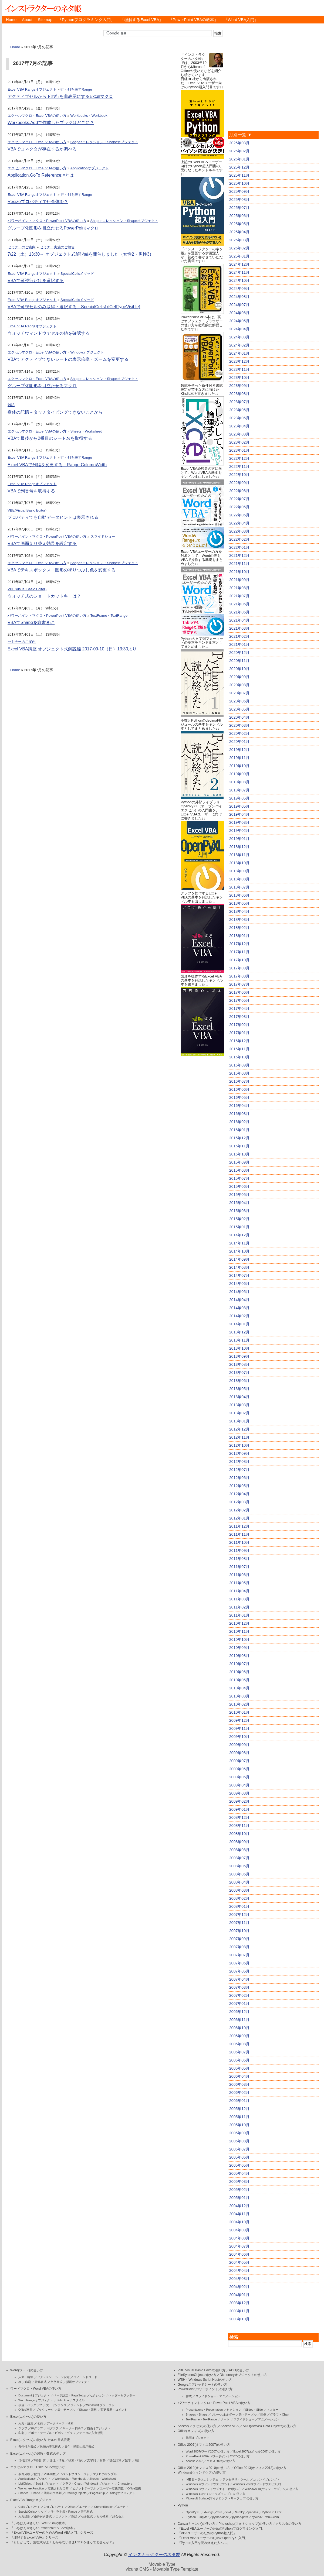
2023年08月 (239, 394)
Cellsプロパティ (29, 2506)
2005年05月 (239, 2165)
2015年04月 (239, 1202)
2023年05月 (239, 418)
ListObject (25, 2483)
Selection (63, 2400)
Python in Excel (272, 2512)
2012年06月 (239, 1478)
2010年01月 (239, 1712)
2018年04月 (239, 911)
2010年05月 (239, 1680)
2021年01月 (239, 644)
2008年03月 (239, 1890)
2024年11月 (239, 272)
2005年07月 (239, 2149)
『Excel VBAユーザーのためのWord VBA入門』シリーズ (51, 2532)
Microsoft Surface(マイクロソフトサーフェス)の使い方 (222, 2498)
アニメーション (268, 2419)
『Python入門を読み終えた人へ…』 (204, 2543)
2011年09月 (239, 1550)
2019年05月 (239, 806)
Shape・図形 (88, 2409)
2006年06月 (239, 2060)
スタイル (79, 2400)
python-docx (220, 2517)
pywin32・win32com (265, 2517)
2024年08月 (239, 296)
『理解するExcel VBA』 (141, 20)
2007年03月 (239, 1987)
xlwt (228, 2512)
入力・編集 (25, 2377)
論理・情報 (57, 2460)
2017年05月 (239, 1000)
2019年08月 (239, 782)
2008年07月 (239, 1858)
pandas (253, 2512)
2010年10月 (239, 1639)
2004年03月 (239, 2278)
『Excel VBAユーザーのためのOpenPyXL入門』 (213, 2538)
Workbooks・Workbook (88, 116)
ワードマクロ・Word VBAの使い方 (35, 2388)
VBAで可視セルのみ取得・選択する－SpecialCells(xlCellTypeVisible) (74, 306)
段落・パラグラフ (30, 2405)
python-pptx (240, 2517)
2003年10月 (239, 2319)
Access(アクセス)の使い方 (197, 2426)
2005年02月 (239, 2189)
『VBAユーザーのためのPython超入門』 (207, 2533)
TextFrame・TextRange (109, 615)
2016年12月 (239, 1041)
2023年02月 (239, 442)
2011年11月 (239, 1534)
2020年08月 (239, 685)
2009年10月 (239, 1736)
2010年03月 (239, 1696)
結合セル (118, 2516)
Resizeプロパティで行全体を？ (38, 201)
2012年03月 (239, 1502)
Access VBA (230, 2426)
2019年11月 (239, 758)
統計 (138, 2460)
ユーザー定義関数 (112, 2488)
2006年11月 (239, 2020)
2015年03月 (239, 1211)
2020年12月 (239, 652)
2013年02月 (239, 1413)
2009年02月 (239, 1801)
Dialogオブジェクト (122, 2493)
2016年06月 (239, 1089)
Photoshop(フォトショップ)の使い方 (245, 2524)
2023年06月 (239, 410)
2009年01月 (239, 1809)
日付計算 (24, 2460)
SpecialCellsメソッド (77, 274)
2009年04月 (239, 1785)
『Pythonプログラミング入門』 (86, 20)
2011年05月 (239, 1583)
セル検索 (103, 2516)
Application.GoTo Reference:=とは (41, 175)
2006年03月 (239, 2084)
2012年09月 (239, 1453)
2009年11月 (239, 1728)
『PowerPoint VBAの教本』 (193, 20)
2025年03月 (239, 240)
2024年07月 (239, 305)
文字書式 (56, 2381)
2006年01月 (239, 2100)
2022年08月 (239, 491)
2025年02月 (239, 248)
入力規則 (24, 2516)
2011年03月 (239, 1599)
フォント (76, 2405)
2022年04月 (239, 523)
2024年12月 (239, 264)
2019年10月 (239, 766)
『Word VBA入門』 (241, 20)
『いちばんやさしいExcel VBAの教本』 (39, 2523)
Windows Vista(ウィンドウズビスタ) (257, 2484)
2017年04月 (239, 1008)
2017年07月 (239, 984)
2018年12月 (239, 847)
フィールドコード (85, 2377)
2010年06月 (239, 1672)
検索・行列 (75, 2460)
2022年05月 (239, 515)
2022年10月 (239, 474)
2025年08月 (239, 199)
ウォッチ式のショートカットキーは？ (44, 596)
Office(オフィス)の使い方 (196, 2431)
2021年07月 (239, 596)
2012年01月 (239, 1518)
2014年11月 (239, 1243)
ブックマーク (45, 2409)
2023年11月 (239, 369)
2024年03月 (239, 337)
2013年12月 (239, 1332)
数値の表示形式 (50, 2446)
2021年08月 (239, 588)
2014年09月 (239, 1259)
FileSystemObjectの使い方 (197, 2375)
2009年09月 (239, 1745)
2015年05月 (239, 1194)
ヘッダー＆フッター (122, 2395)
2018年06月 (239, 895)
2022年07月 (239, 499)
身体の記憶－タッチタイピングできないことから (55, 412)
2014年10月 (239, 1251)
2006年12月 (239, 2011)
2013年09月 (239, 1356)
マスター (272, 2409)
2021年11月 (239, 563)
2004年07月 (239, 2246)
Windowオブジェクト (87, 352)
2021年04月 (239, 620)
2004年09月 (239, 2230)
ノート (225, 2419)
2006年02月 (239, 2092)
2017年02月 (239, 1025)
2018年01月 (239, 936)
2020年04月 (239, 717)
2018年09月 (239, 871)
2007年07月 (239, 1955)
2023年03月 (239, 434)
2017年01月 (239, 1033)
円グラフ (53, 2428)
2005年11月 (239, 2117)
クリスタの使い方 (288, 2524)
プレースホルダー (223, 2414)
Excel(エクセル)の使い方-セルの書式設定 (40, 2440)
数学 (128, 2460)
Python (183, 2505)
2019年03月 (239, 822)
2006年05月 (239, 2068)
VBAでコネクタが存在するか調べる (42, 149)
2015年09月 (239, 1162)
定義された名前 (58, 2488)
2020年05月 (239, 709)
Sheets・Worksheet (86, 431)
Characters (124, 2483)
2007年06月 (239, 1963)
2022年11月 (239, 466)
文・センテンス (56, 2405)
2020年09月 (239, 677)
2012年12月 (239, 1429)
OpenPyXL (193, 2512)
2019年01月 (239, 838)
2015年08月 (239, 1170)
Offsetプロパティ (79, 2506)
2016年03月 (239, 1114)
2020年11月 (239, 660)
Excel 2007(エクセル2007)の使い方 (256, 2451)
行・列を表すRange (76, 89)
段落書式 (41, 2381)
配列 (37, 2474)
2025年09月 (239, 191)
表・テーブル (66, 2409)
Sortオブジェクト (47, 2483)
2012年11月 (239, 1437)
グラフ (22, 2428)
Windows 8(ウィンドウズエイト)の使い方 (213, 2489)
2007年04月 (239, 1979)
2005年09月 (239, 2133)
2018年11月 (239, 855)
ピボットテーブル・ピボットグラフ (52, 2432)
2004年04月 (239, 2270)
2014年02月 (239, 1316)
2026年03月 (239, 143)
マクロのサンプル (105, 2474)
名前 (40, 2423)
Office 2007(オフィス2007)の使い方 (204, 2445)
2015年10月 (239, 1154)
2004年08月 (239, 2238)
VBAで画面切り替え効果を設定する (42, 543)
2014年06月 (239, 1283)
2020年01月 (239, 741)
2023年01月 (239, 450)
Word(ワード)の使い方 (26, 2370)
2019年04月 (239, 814)
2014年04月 (239, 1300)
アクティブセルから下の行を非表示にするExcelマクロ (60, 96)
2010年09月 (239, 1647)
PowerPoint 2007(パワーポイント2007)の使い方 (218, 2456)
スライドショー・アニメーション (217, 2396)
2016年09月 (239, 1065)
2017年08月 (239, 976)
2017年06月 (239, 992)
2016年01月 (239, 1130)
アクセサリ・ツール (235, 2479)
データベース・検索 (60, 2423)
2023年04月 (239, 426)
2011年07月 (239, 1567)
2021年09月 (239, 580)
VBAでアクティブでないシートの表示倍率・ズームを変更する (68, 359)
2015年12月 (239, 1138)
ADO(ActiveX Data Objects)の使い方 (269, 2426)
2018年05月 (239, 903)
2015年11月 (239, 1146)
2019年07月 (239, 790)
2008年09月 (239, 1842)
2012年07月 (239, 1469)
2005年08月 (239, 2141)
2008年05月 (239, 1874)
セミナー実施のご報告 (57, 247)
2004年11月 (239, 2214)
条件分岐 (24, 2474)
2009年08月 (239, 1753)
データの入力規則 (91, 2432)
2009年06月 (239, 1769)
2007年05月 (239, 1971)
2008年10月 (239, 1833)
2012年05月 (239, 1486)
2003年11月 (239, 2311)
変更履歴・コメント (113, 2409)
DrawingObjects (75, 2493)
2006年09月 (239, 2036)
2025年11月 (239, 175)
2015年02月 (239, 1219)
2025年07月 (239, 207)
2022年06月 (239, 507)
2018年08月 (239, 879)
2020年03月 (239, 725)
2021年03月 (239, 628)
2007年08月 (239, 1947)
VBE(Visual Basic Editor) (27, 510)
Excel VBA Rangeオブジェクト (32, 89)
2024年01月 (239, 353)
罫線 (74, 2516)
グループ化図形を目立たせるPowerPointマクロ (53, 228)
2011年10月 (239, 1542)
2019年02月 (239, 830)
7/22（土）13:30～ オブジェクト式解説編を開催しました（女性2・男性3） (81, 254)
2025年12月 (239, 167)
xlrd (219, 2512)
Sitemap (45, 20)
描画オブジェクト (78, 2381)
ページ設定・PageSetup (69, 2395)
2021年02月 (239, 636)
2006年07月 (239, 2052)
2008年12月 (239, 1817)
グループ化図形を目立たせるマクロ (42, 385)
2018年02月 (239, 927)
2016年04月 (239, 1105)
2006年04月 (239, 2076)
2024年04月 (239, 329)
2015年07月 (239, 1178)
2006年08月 (239, 2044)
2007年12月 (239, 1914)
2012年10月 (239, 1445)
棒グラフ (37, 2428)
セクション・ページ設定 (53, 2377)
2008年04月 (239, 1882)
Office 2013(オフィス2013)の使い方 (260, 2468)
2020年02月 (239, 733)
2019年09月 (239, 774)
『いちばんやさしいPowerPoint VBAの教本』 (43, 2528)
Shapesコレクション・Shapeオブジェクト (104, 142)
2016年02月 (239, 1122)
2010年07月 (239, 1664)
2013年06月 (239, 1380)
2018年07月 (239, 887)
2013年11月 (239, 1340)
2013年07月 (239, 1372)
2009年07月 (239, 1761)
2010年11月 (239, 1631)
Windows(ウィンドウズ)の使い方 (202, 2472)
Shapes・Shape (29, 2493)
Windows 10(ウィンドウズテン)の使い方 (271, 2489)
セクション (97, 2395)
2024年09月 (239, 288)
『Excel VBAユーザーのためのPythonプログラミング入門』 (221, 2528)
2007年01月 (239, 2003)
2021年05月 (239, 612)
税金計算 (115, 2460)
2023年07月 (239, 402)
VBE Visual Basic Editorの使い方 (202, 2370)
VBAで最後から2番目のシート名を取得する (50, 438)
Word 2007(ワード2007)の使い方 (208, 2451)
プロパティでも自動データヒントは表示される (53, 517)
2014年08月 (239, 1267)
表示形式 (87, 2511)
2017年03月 (239, 1016)
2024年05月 (239, 321)
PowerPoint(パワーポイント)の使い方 (205, 2389)
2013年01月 (239, 1421)
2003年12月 (239, 2303)
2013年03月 (239, 1405)
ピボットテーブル (84, 2488)
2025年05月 (239, 224)
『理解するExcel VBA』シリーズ (34, 2537)
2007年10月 (239, 1931)
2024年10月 (239, 280)
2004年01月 (239, 2295)
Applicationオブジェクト (89, 168)
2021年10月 (239, 572)
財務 (103, 2460)
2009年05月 (239, 1777)
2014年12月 (239, 1235)
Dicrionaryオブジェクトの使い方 (243, 2375)
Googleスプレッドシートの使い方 (202, 2384)
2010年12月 (239, 1623)
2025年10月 (239, 183)
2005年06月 (239, 2157)
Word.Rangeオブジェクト (35, 2400)
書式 (189, 2396)
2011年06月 (239, 1575)
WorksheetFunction (31, 2488)
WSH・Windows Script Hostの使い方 (205, 2380)
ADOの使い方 (239, 2370)
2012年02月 (239, 1510)
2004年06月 (239, 2254)
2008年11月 (239, 1825)
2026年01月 (239, 159)
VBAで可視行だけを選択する (36, 280)
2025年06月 (239, 216)
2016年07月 (239, 1081)
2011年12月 (239, 1526)
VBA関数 (50, 2474)
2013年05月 (239, 1389)
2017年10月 (239, 960)
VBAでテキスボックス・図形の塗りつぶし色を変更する (62, 570)
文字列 (91, 2460)
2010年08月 (239, 1656)
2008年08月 (239, 1850)
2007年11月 (239, 1922)
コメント (62, 2516)
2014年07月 (239, 1275)
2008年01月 (239, 1906)
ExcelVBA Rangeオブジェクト (32, 2500)
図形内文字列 (53, 2493)
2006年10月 (239, 2028)
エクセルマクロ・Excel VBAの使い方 (37, 116)
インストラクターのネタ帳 (42, 8)
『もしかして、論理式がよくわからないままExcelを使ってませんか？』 (63, 2542)
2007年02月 (239, 1995)
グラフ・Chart (72, 2483)
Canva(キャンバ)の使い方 (196, 2524)
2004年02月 (239, 2287)
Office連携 (25, 2409)
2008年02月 (239, 1898)
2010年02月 (239, 1704)
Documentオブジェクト (34, 2395)
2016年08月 (239, 1073)
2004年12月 (239, 2206)
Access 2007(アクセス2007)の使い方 (210, 2460)
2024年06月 (239, 313)
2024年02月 (239, 345)
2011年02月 (239, 1607)
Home (11, 20)
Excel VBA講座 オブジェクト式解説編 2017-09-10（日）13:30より (72, 649)
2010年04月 (239, 1688)
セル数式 (87, 2516)
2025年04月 (239, 232)
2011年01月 (239, 1615)
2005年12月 (239, 2109)
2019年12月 (239, 749)
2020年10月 (239, 669)
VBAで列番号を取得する (31, 491)
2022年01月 (239, 547)
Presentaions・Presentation (204, 2409)
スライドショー (102, 536)
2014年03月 (239, 1308)
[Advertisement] (202, 1138)
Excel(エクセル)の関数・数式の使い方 (38, 2453)
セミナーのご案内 (22, 247)
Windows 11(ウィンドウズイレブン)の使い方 (215, 2493)
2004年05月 (239, 2262)
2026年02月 (239, 151)
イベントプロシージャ (74, 2474)
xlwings (209, 2512)
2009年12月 (239, 1720)
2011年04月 (239, 1591)
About (27, 20)
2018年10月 (239, 863)
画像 (263, 2414)
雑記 (11, 405)
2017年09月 (239, 968)
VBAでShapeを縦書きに (31, 622)
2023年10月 (239, 377)
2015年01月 (239, 1227)
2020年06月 (239, 701)
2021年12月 (239, 555)
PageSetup (97, 2493)
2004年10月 (239, 2222)
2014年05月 (239, 1291)
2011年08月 (239, 1558)
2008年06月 (239, 1866)
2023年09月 (239, 385)
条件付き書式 (27, 2446)
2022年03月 (239, 531)
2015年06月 (239, 1186)
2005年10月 (239, 2125)
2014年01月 (239, 1324)
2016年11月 (239, 1049)
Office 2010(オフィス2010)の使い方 (204, 2468)
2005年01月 (239, 2198)
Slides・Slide (254, 2409)
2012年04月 (239, 1494)
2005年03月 (239, 2181)
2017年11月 (239, 952)
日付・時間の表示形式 (79, 2446)
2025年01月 (239, 256)
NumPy (240, 2512)
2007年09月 (239, 1939)
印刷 (28, 2381)
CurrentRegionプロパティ (111, 2506)
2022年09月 (239, 483)
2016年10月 (239, 1057)
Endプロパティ (54, 2506)
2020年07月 (239, 693)
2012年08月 (239, 1461)
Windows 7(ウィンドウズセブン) (207, 2484)
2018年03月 (239, 919)
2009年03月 (239, 1793)
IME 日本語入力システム (202, 2479)
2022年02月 (239, 539)
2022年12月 (239, 458)
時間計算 (40, 2460)
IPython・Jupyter (197, 2517)
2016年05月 (239, 1097)
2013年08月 (239, 1364)
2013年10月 (239, 1348)
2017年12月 (239, 944)
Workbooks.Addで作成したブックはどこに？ (51, 122)
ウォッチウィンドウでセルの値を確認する (49, 333)
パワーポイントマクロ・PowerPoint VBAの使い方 (47, 221)
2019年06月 (239, 798)
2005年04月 (239, 2173)
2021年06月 (239, 604)
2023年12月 (239, 361)
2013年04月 (239, 1397)
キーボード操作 (72, 2428)
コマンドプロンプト (266, 2479)
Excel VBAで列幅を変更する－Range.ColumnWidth (57, 464)
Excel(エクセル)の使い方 (28, 2417)
